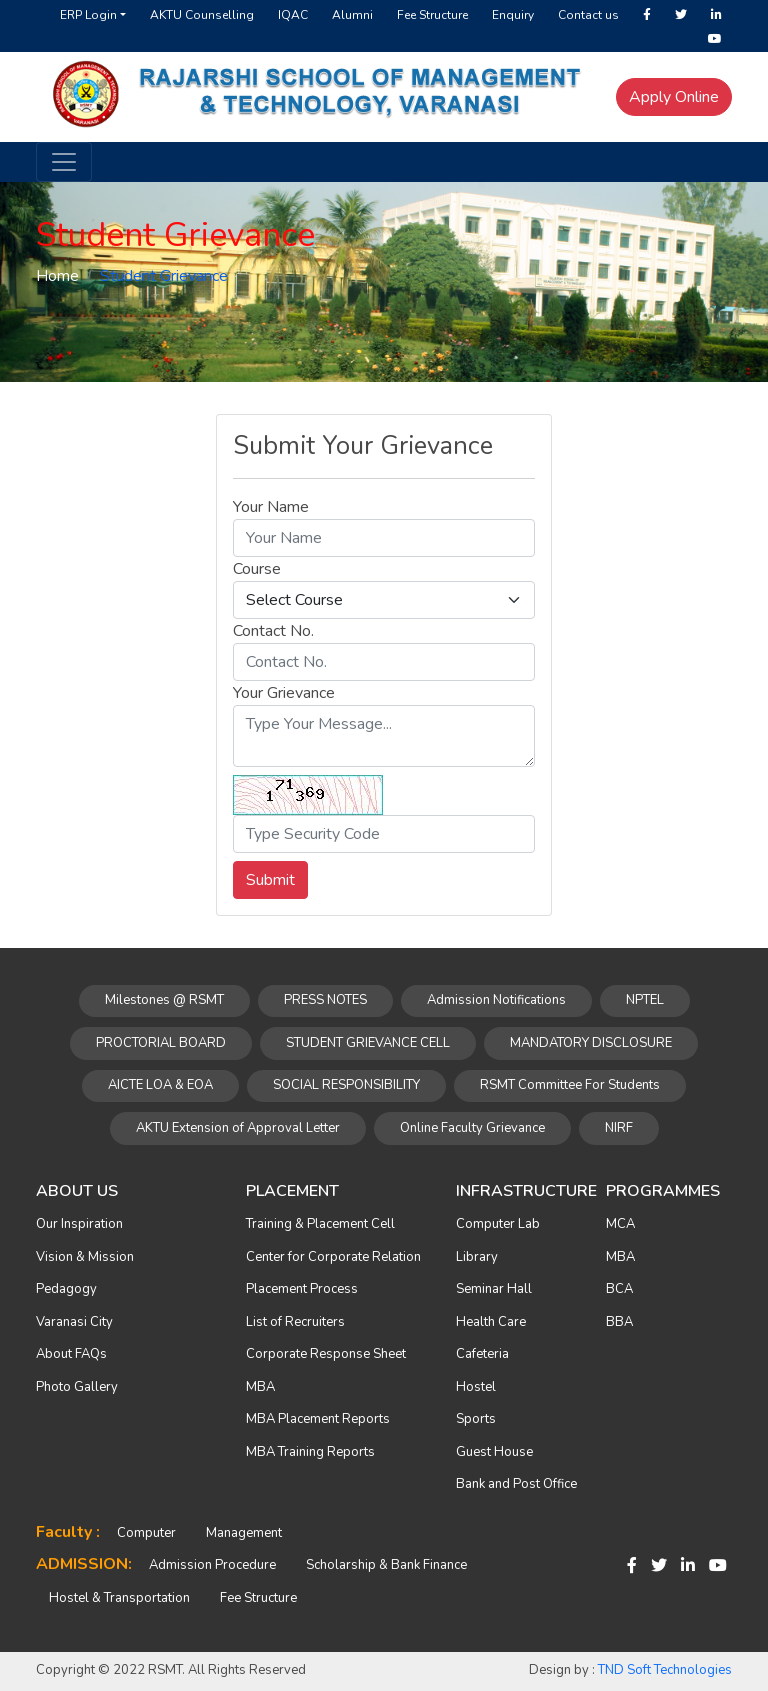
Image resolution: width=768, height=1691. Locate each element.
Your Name (271, 507)
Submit (270, 880)
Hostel (476, 1387)
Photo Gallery (77, 1387)
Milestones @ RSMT (164, 1000)
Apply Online (674, 97)
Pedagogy (66, 1289)
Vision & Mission (85, 1257)
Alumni (352, 15)
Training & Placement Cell (320, 1224)
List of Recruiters (295, 1322)
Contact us (588, 15)
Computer (146, 1533)
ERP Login (88, 15)
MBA (260, 1387)
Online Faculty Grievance (472, 1128)
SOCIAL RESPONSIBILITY (346, 1085)
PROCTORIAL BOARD (161, 1043)
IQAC (293, 15)
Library (477, 1257)
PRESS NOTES (325, 1000)
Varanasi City (74, 1322)
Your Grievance (284, 693)
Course (257, 569)
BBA (619, 1322)
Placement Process (302, 1289)
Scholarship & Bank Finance (386, 1565)
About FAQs (71, 1354)
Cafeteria (482, 1354)
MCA (620, 1224)
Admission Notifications (496, 1000)
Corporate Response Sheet (326, 1354)
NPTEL (645, 1000)
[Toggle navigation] (64, 162)
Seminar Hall (494, 1289)
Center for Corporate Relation (333, 1257)
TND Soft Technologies (665, 1670)
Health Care (491, 1322)
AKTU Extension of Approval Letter (238, 1128)
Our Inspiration (79, 1224)
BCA (619, 1289)
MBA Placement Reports (318, 1419)
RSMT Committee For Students (570, 1085)
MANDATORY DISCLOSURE (591, 1043)
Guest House (494, 1452)
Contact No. (273, 631)
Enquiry (513, 15)
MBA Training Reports (310, 1452)
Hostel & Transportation (119, 1598)
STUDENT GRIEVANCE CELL (368, 1043)
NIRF (619, 1128)
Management (244, 1533)
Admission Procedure (212, 1565)
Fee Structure (432, 15)
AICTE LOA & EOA (160, 1085)
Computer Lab (498, 1224)
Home (57, 276)
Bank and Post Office (516, 1484)
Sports (476, 1419)
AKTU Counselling (202, 15)
